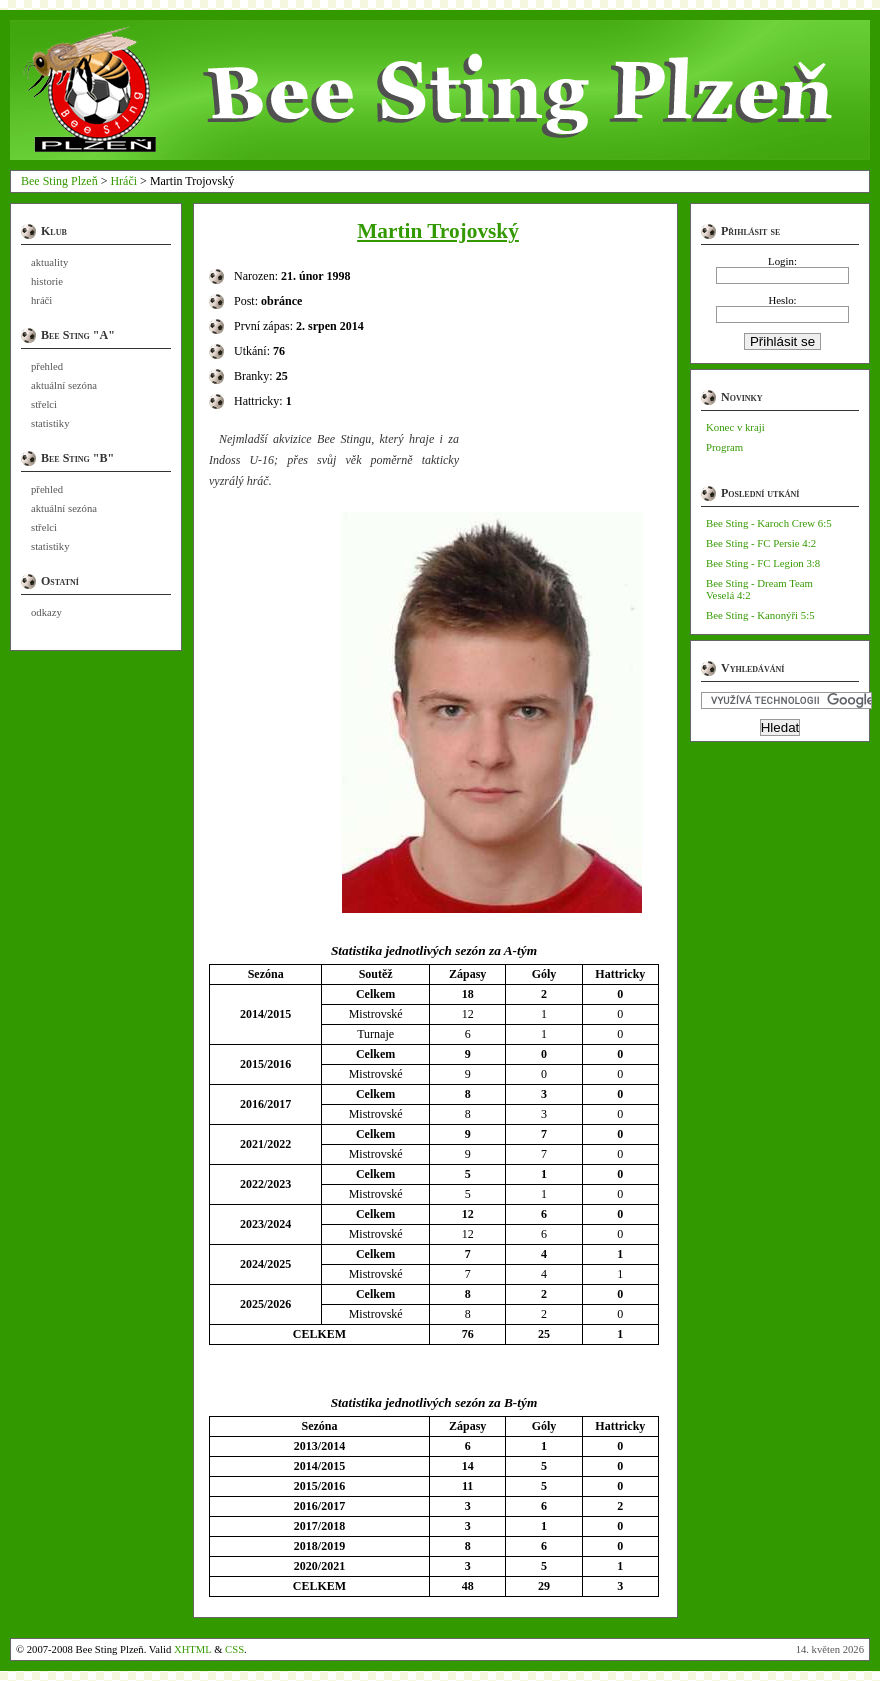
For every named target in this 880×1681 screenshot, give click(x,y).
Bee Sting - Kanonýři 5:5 (760, 615)
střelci (44, 404)
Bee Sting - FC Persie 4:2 (761, 543)
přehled (47, 366)
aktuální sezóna (64, 385)
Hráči (123, 181)
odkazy (46, 612)
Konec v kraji (735, 427)
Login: (782, 261)
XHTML (193, 1649)
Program (724, 447)
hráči (41, 300)
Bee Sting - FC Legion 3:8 (763, 563)
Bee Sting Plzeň (59, 181)
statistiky (50, 423)
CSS (234, 1649)
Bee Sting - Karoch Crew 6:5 (769, 523)
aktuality (49, 262)
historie (47, 281)
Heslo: (782, 300)
